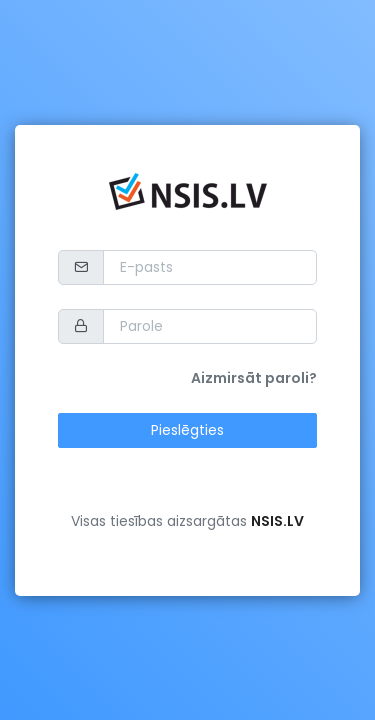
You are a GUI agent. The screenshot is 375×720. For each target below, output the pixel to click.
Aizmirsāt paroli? (254, 378)
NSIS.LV (277, 521)
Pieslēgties (187, 430)
